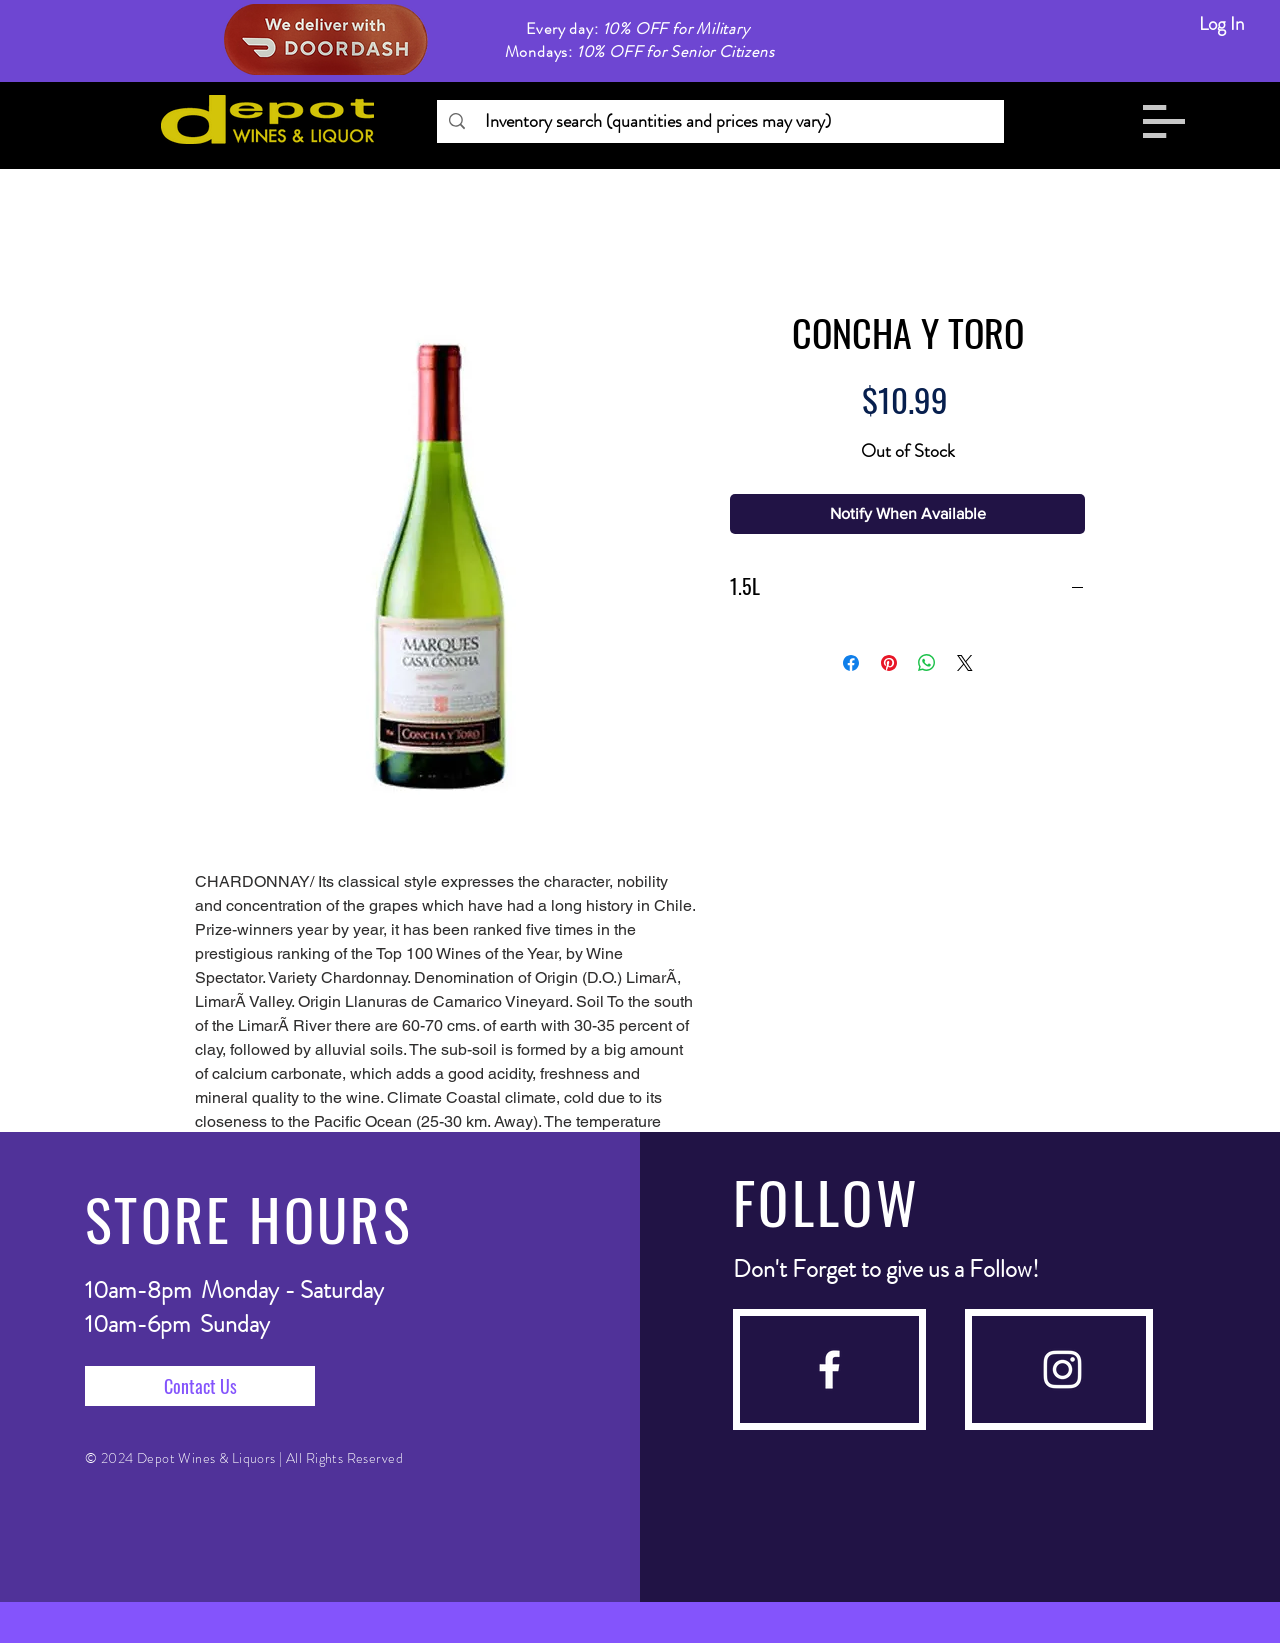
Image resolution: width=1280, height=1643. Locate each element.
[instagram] (1062, 1369)
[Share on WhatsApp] (927, 663)
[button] (1164, 121)
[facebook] (829, 1369)
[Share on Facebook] (851, 663)
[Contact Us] (200, 1386)
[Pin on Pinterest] (889, 663)
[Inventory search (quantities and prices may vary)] (719, 121)
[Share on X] (965, 663)
